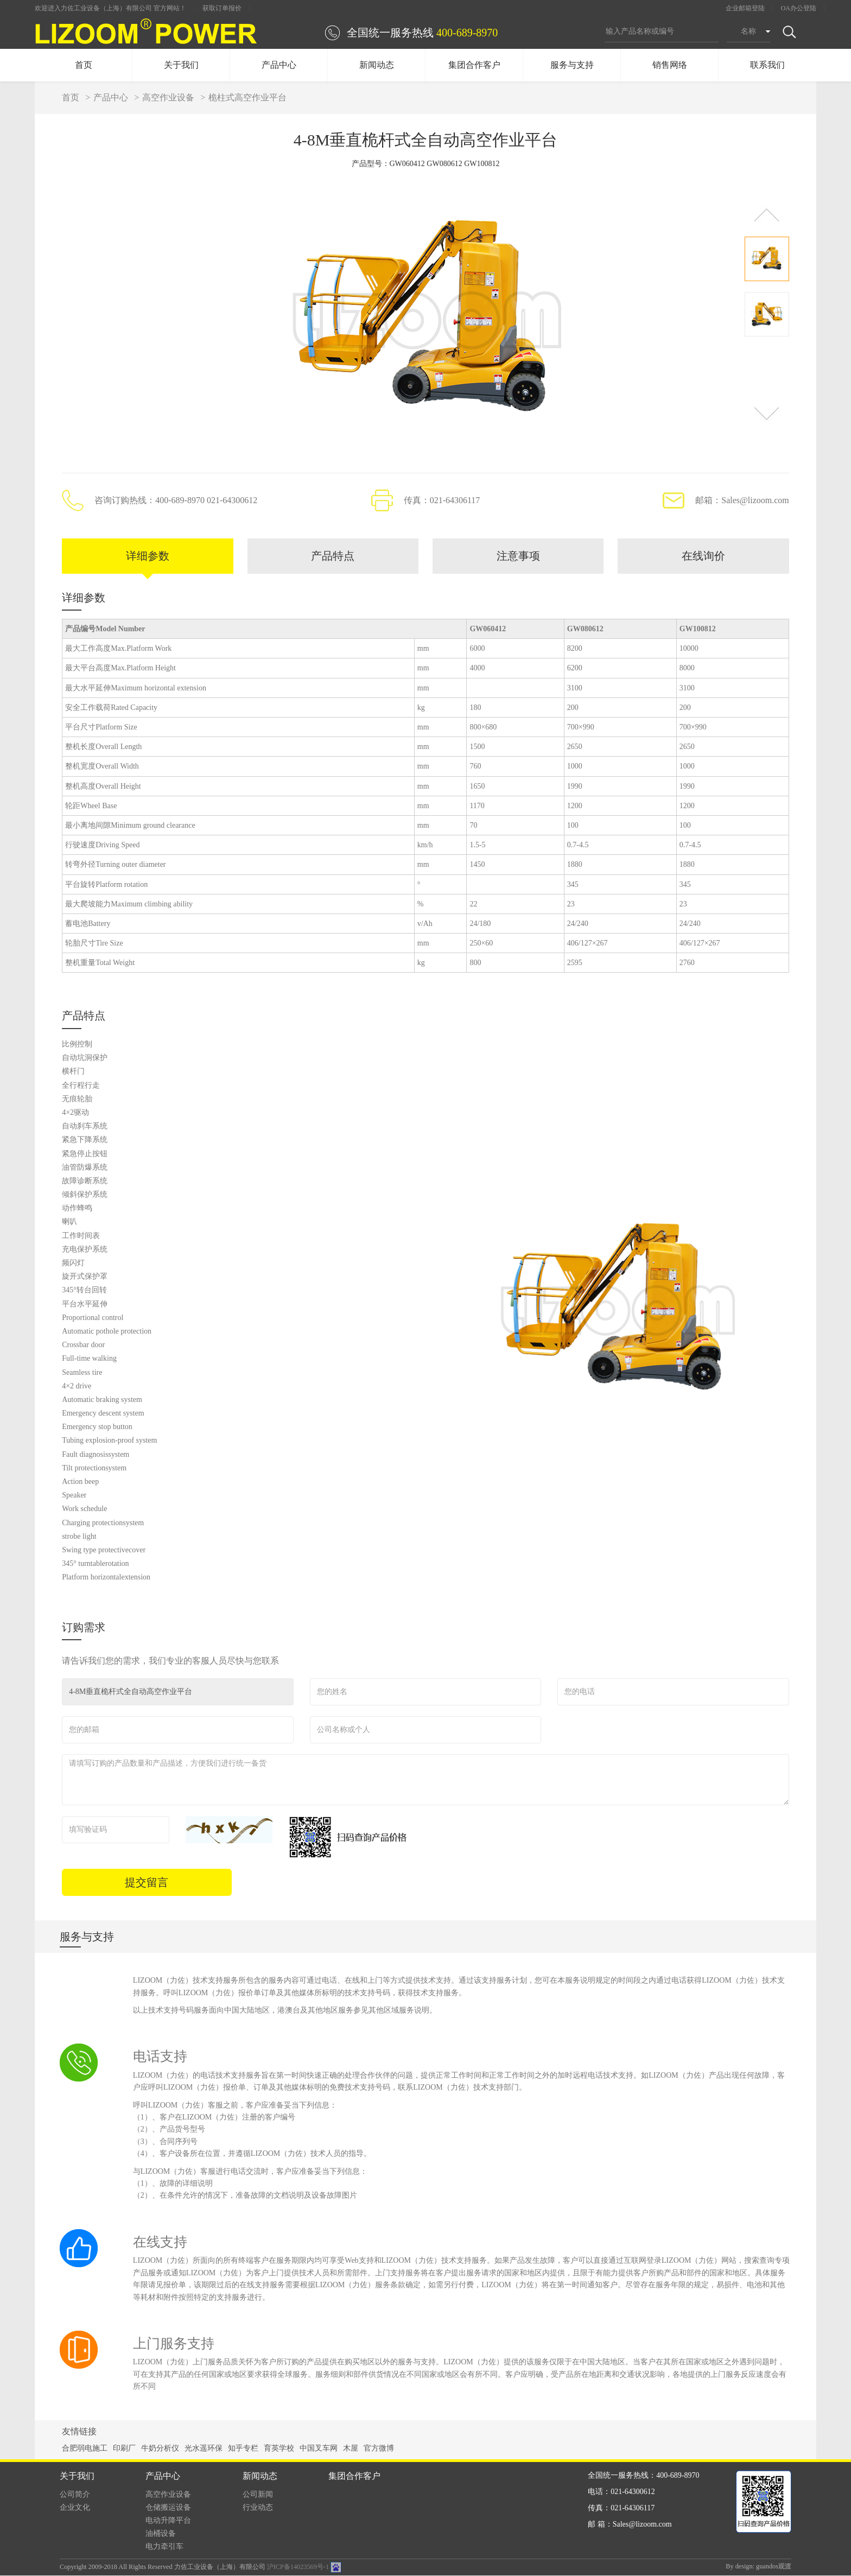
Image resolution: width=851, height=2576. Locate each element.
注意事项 (518, 556)
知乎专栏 (243, 2449)
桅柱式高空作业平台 (247, 97)
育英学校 (279, 2449)
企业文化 (75, 2508)
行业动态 (258, 2508)
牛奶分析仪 (160, 2449)
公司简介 (75, 2495)
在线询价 (703, 556)
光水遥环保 (204, 2449)
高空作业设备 (168, 97)
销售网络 (669, 64)
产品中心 (279, 64)
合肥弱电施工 (84, 2449)
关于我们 (181, 64)
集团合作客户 (474, 64)
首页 (83, 64)
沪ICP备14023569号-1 (298, 2567)
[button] (766, 214)
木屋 (350, 2449)
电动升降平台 (168, 2521)
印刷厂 (124, 2449)
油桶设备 (160, 2534)
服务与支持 (572, 64)
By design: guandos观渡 (758, 2567)
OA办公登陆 (798, 8)
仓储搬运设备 (168, 2508)
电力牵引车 (164, 2547)
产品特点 (332, 556)
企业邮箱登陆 (745, 8)
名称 (748, 31)
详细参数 (147, 556)
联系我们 (767, 64)
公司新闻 (258, 2495)
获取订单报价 (222, 8)
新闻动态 (376, 64)
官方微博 (379, 2449)
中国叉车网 (319, 2449)
